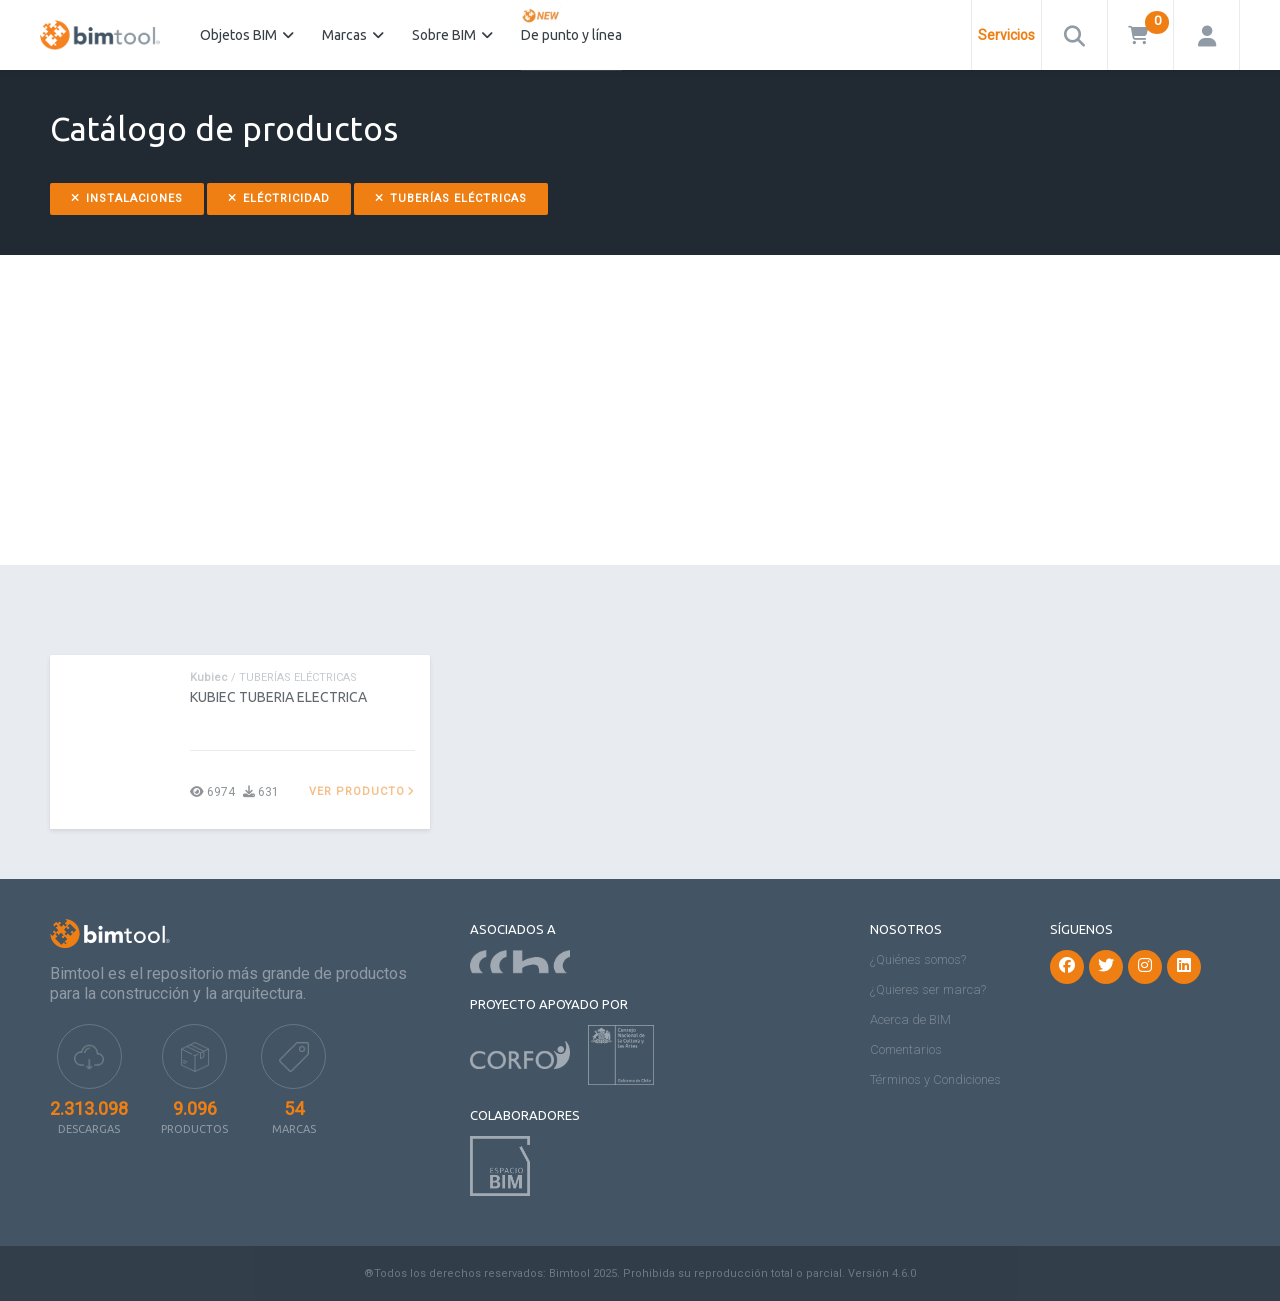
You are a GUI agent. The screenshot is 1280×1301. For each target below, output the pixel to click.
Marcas (353, 35)
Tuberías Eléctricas (451, 198)
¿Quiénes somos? (918, 959)
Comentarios (906, 1049)
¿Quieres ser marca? (928, 989)
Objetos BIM (247, 35)
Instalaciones (127, 198)
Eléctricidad (279, 198)
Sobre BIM (452, 35)
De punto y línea (571, 24)
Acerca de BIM (910, 1019)
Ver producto (362, 791)
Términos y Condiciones (935, 1079)
